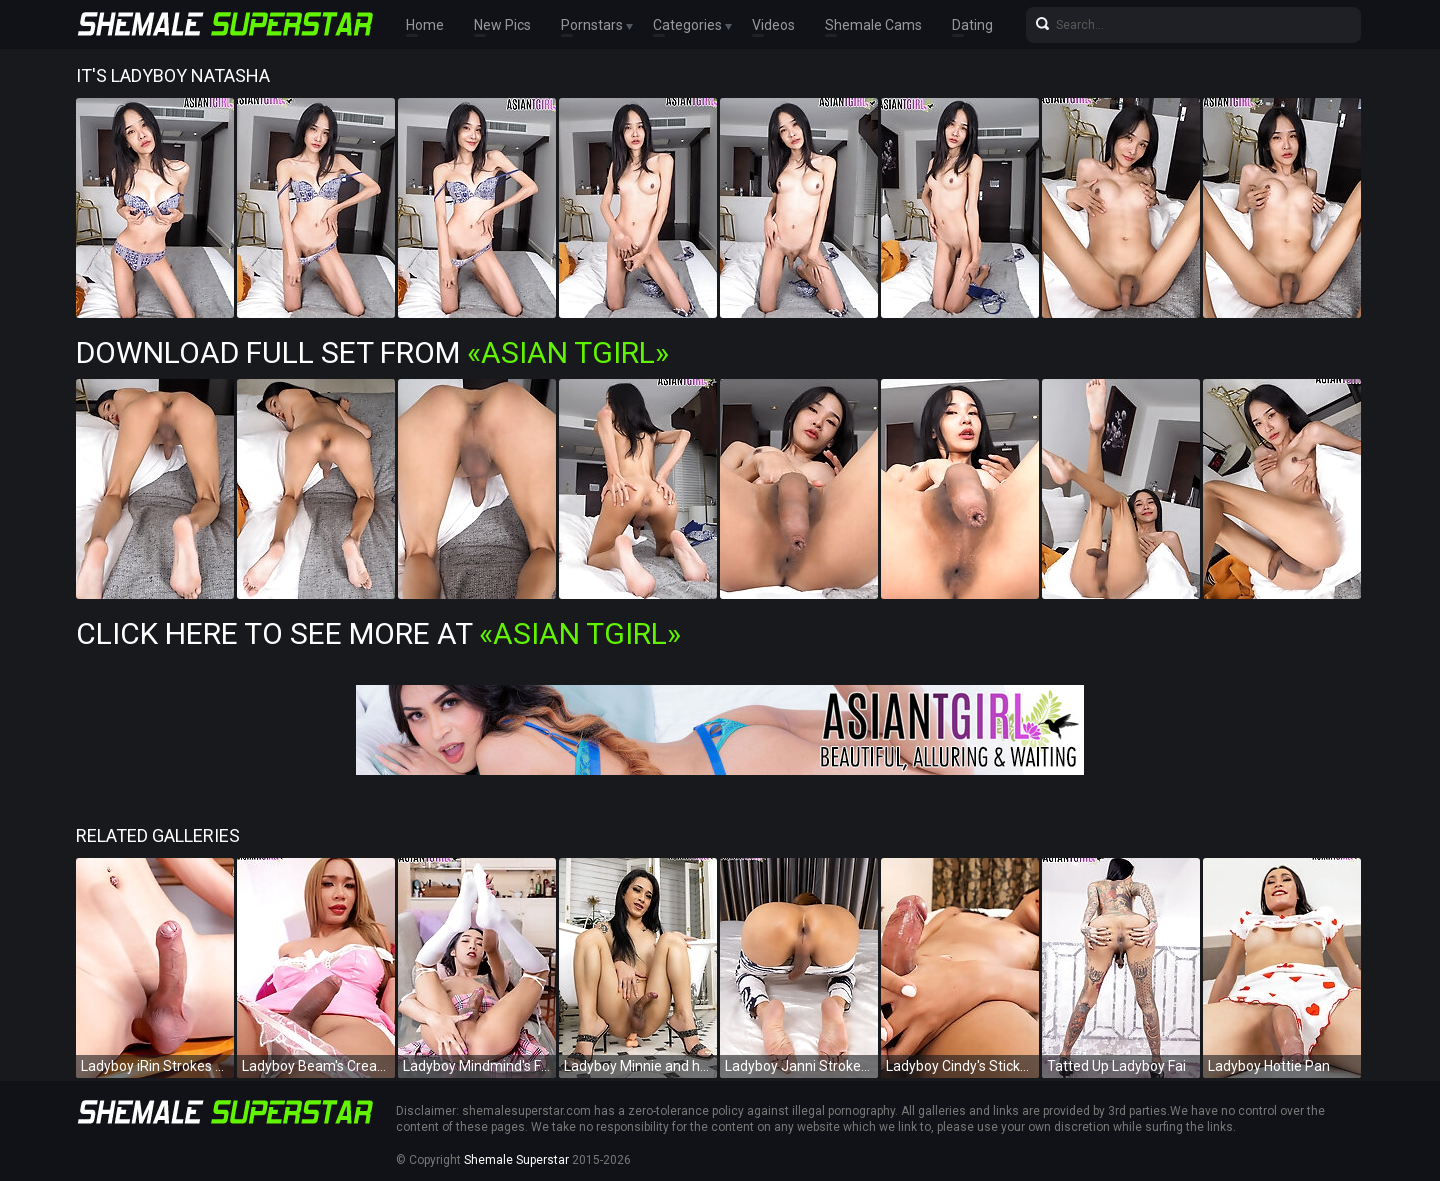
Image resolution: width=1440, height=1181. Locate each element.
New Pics (502, 25)
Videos (773, 25)
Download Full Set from (372, 352)
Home (425, 25)
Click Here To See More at (378, 633)
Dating (972, 25)
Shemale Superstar (516, 1160)
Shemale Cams (873, 25)
